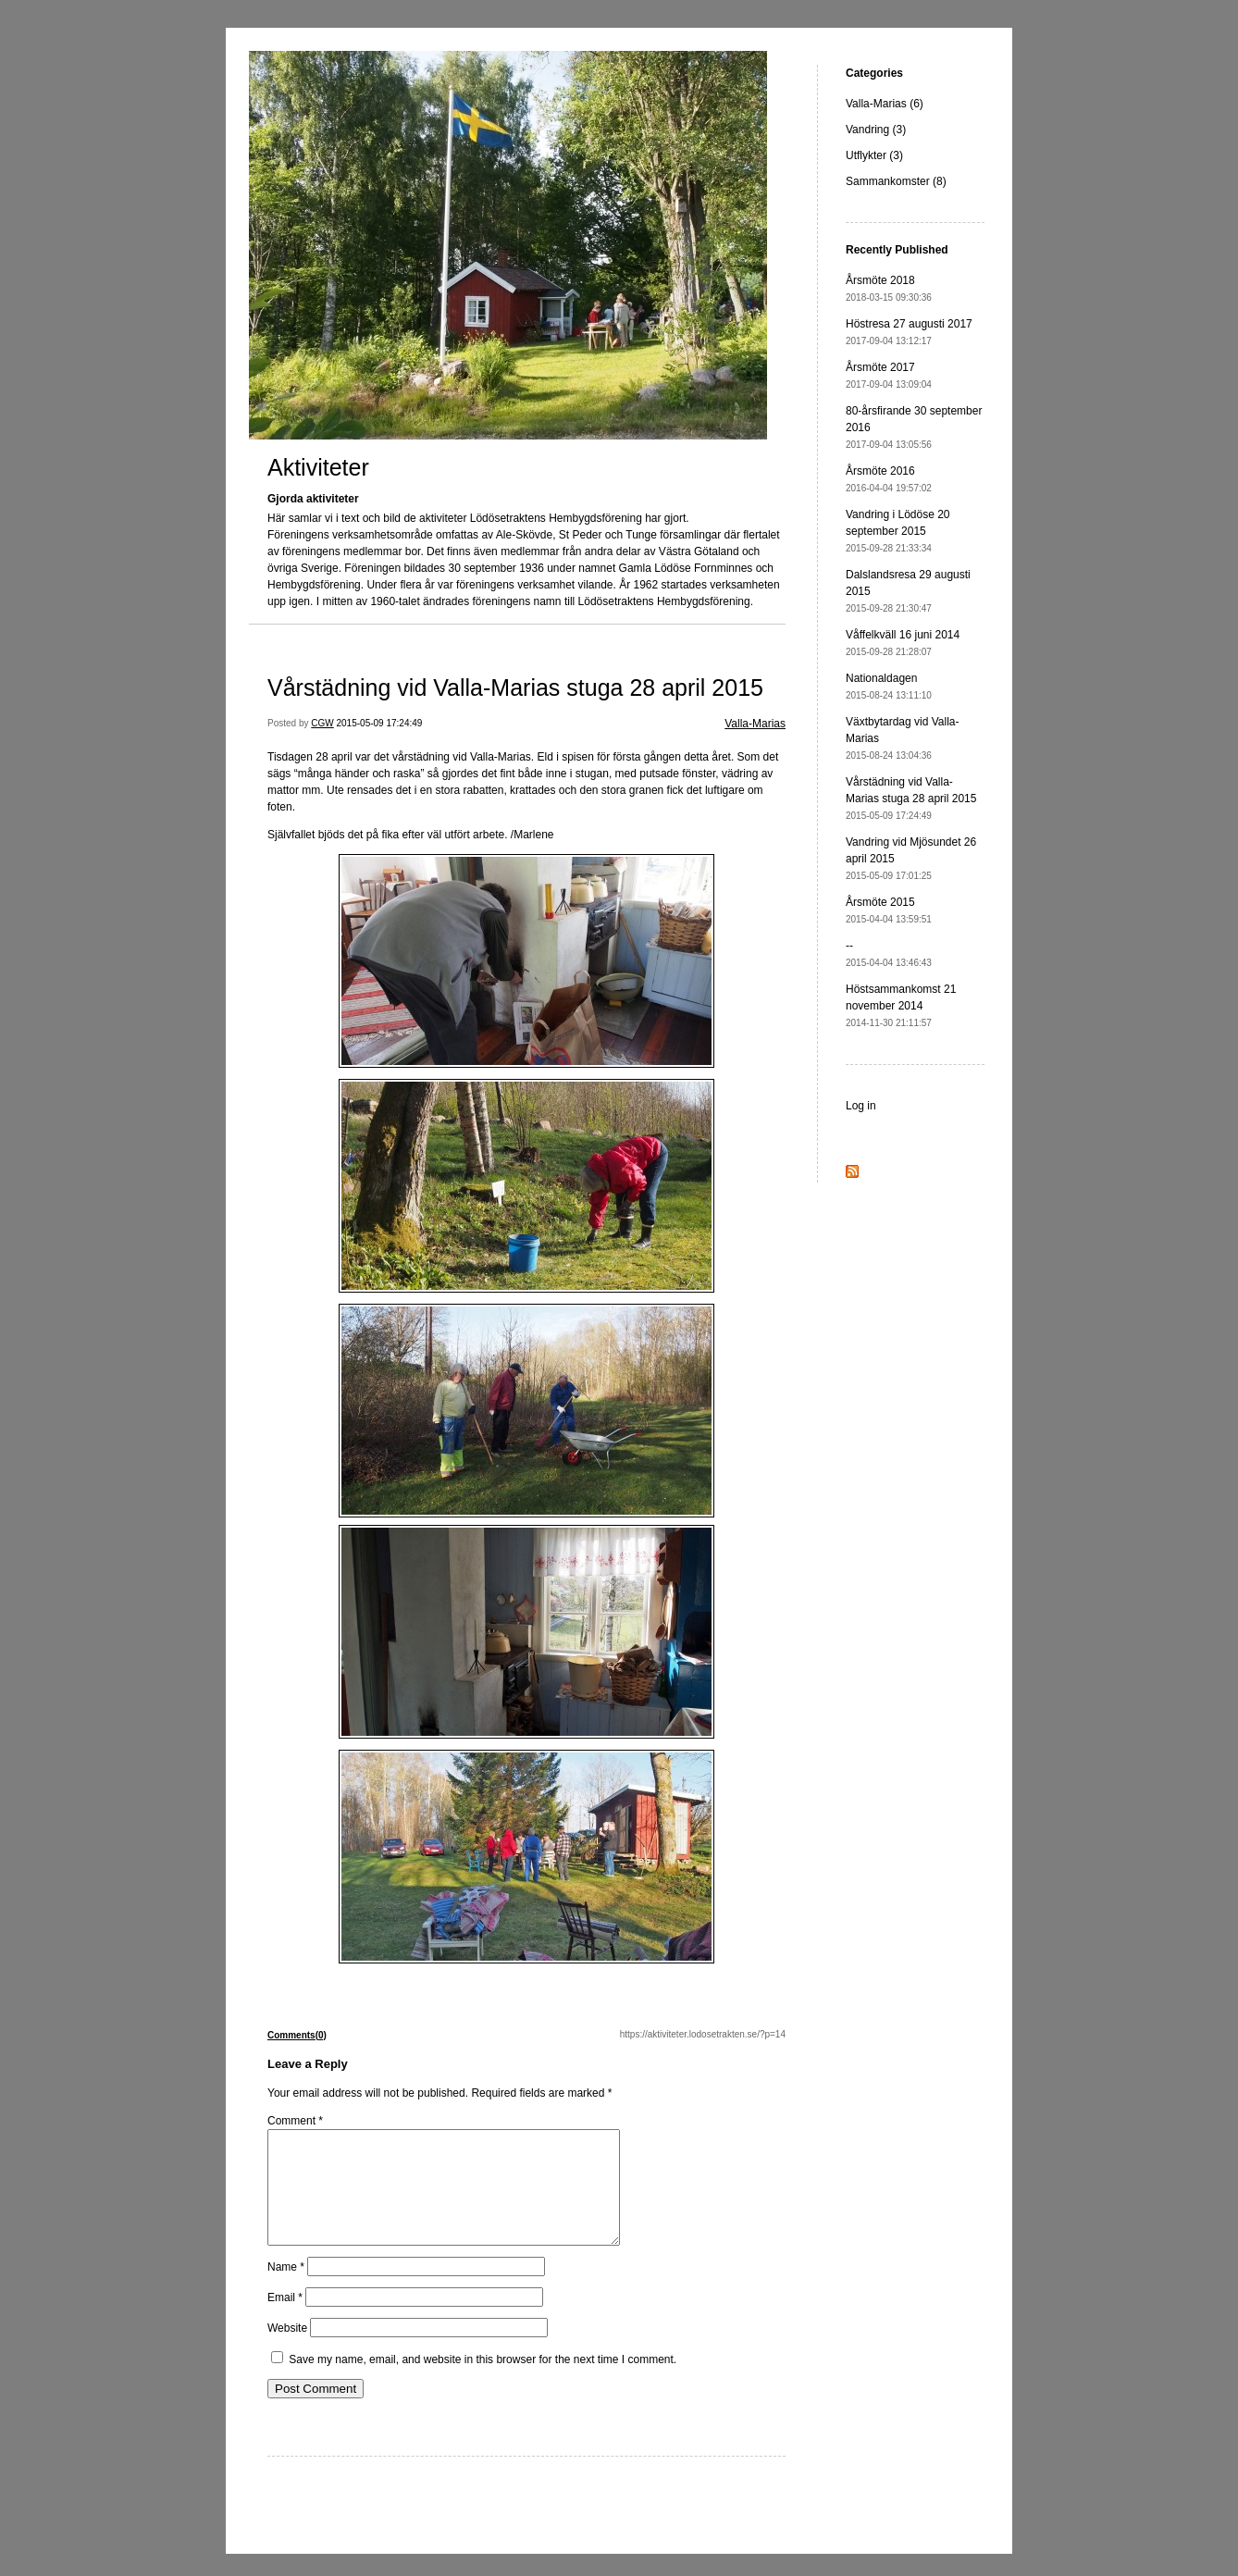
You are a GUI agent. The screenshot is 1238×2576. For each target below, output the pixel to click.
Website (287, 2350)
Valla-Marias (755, 723)
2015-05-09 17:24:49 (380, 723)
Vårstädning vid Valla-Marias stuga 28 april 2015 (515, 687)
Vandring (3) (876, 129)
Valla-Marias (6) (884, 103)
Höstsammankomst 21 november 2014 (901, 1005)
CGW (322, 723)
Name (285, 2289)
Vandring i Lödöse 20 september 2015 (898, 530)
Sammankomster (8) (896, 181)
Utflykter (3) (874, 155)
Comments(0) (297, 2035)
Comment (295, 2120)
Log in (861, 1105)
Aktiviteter (318, 467)
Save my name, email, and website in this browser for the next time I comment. (482, 2381)
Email (285, 2319)
